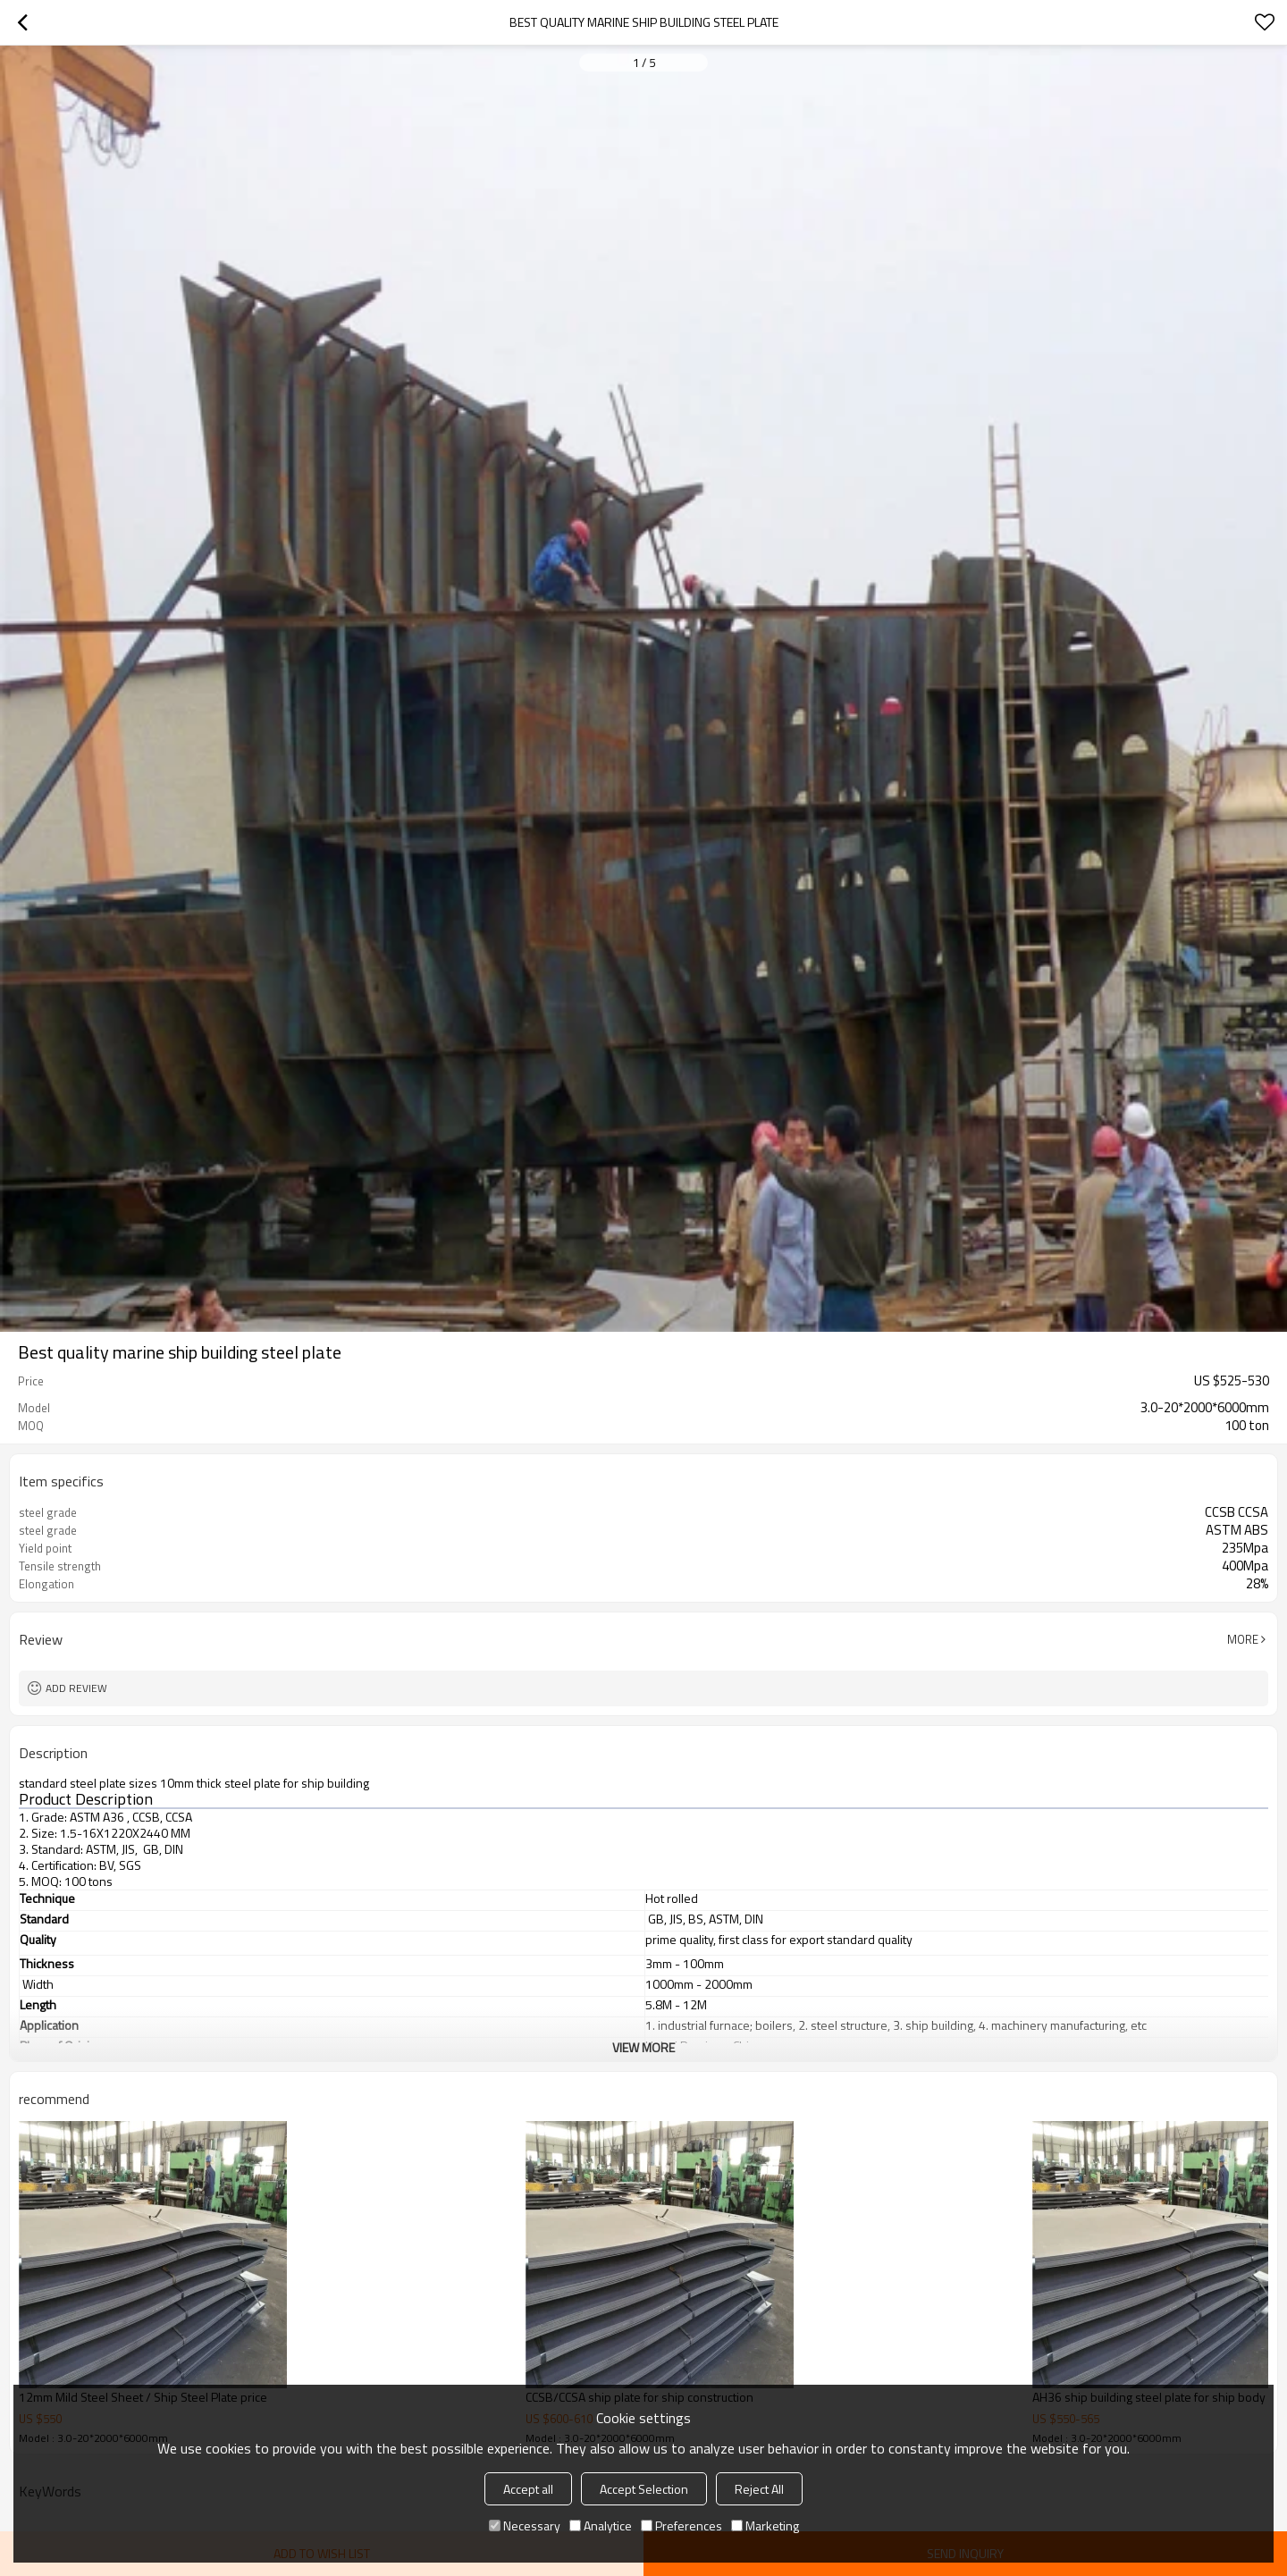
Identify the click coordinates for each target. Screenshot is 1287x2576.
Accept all (528, 2488)
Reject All (759, 2488)
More (1242, 1639)
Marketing (765, 2525)
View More (643, 2047)
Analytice (600, 2525)
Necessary (524, 2525)
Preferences (681, 2525)
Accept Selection (644, 2488)
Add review (76, 1687)
